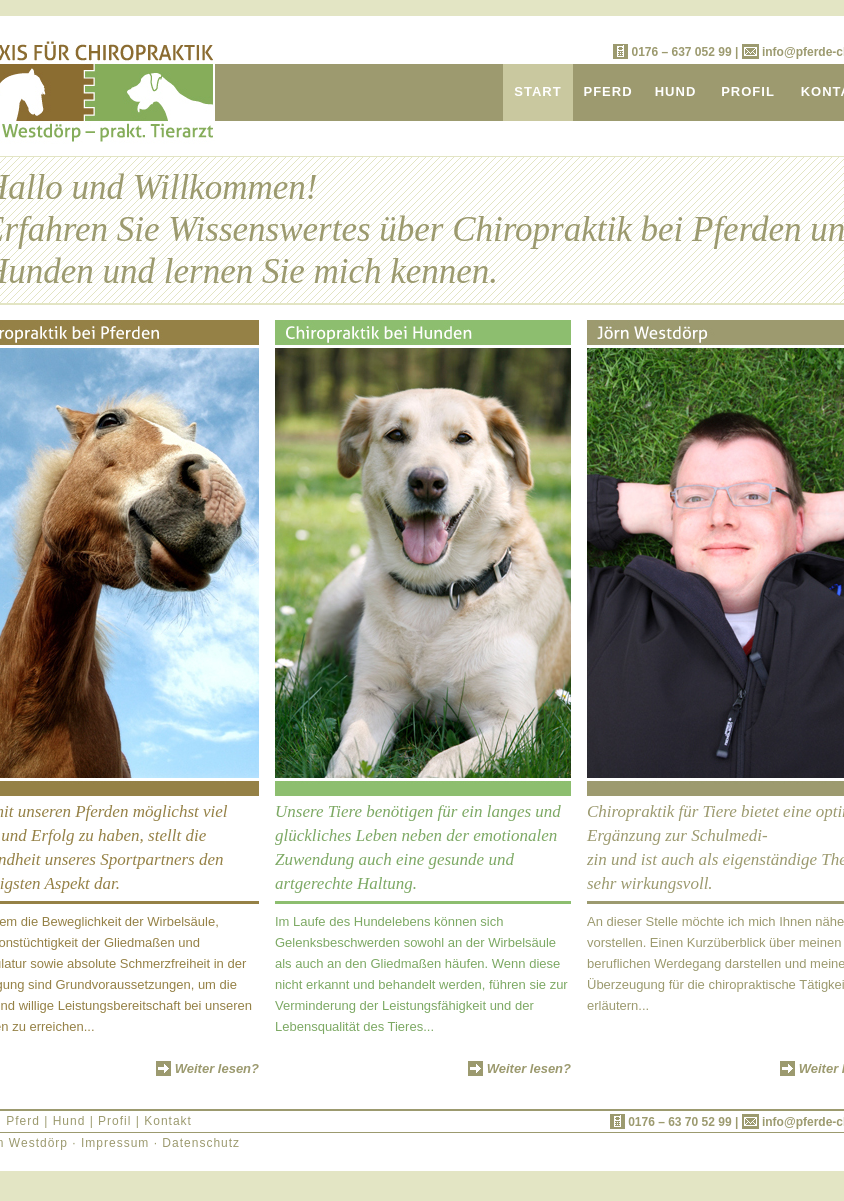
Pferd (23, 1121)
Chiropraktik (542, 229)
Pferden (747, 229)
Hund (69, 1121)
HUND (676, 91)
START (537, 91)
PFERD (607, 91)
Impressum (115, 1143)
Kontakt (168, 1121)
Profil (114, 1121)
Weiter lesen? (217, 1068)
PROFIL (748, 91)
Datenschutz (201, 1143)
